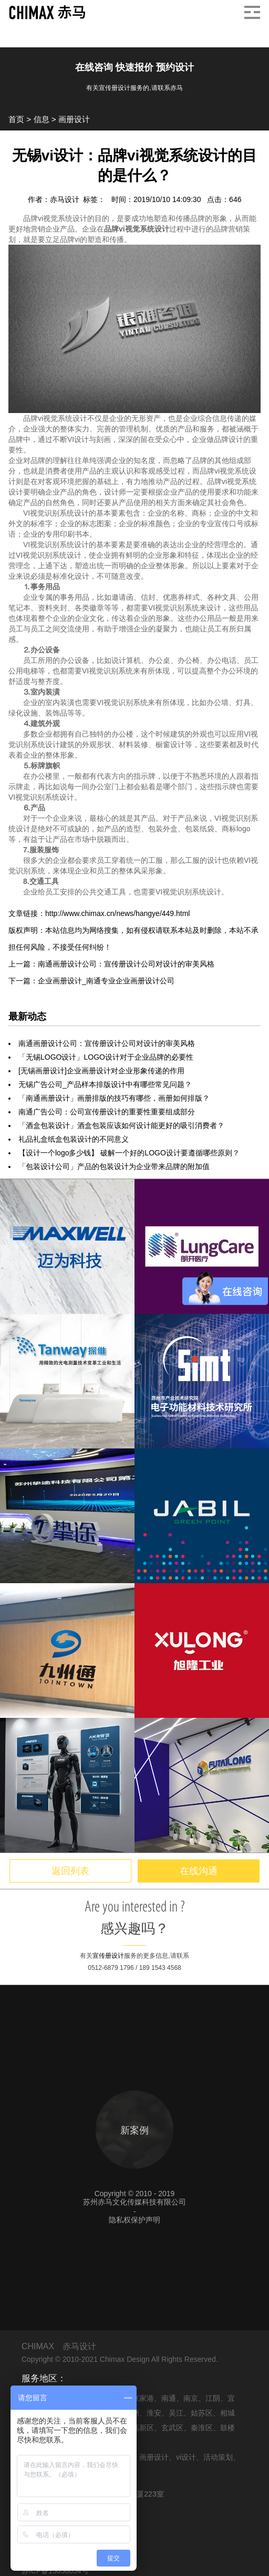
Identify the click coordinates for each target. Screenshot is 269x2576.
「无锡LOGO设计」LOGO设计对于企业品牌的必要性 (105, 1057)
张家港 (143, 2398)
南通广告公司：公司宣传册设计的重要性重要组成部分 (106, 1112)
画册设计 (74, 119)
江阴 (212, 2398)
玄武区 (172, 2427)
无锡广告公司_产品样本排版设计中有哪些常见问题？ (105, 1084)
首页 (16, 119)
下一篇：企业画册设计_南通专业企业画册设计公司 (91, 981)
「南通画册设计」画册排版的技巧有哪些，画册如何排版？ (114, 1098)
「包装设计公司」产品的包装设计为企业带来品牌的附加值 (114, 1166)
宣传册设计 (108, 1955)
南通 (168, 2398)
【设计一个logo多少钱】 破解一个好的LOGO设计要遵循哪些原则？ (129, 1153)
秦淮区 (202, 2427)
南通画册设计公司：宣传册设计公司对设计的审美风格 (106, 1043)
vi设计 (186, 2457)
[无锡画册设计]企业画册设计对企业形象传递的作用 (101, 1070)
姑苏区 (202, 2413)
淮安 (154, 2413)
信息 (41, 119)
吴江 (176, 2413)
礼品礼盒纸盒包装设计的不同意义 (73, 1139)
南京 (190, 2398)
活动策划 (218, 2457)
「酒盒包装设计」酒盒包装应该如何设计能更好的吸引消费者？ (121, 1125)
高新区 (143, 2427)
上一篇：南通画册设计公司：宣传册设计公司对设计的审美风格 (111, 964)
